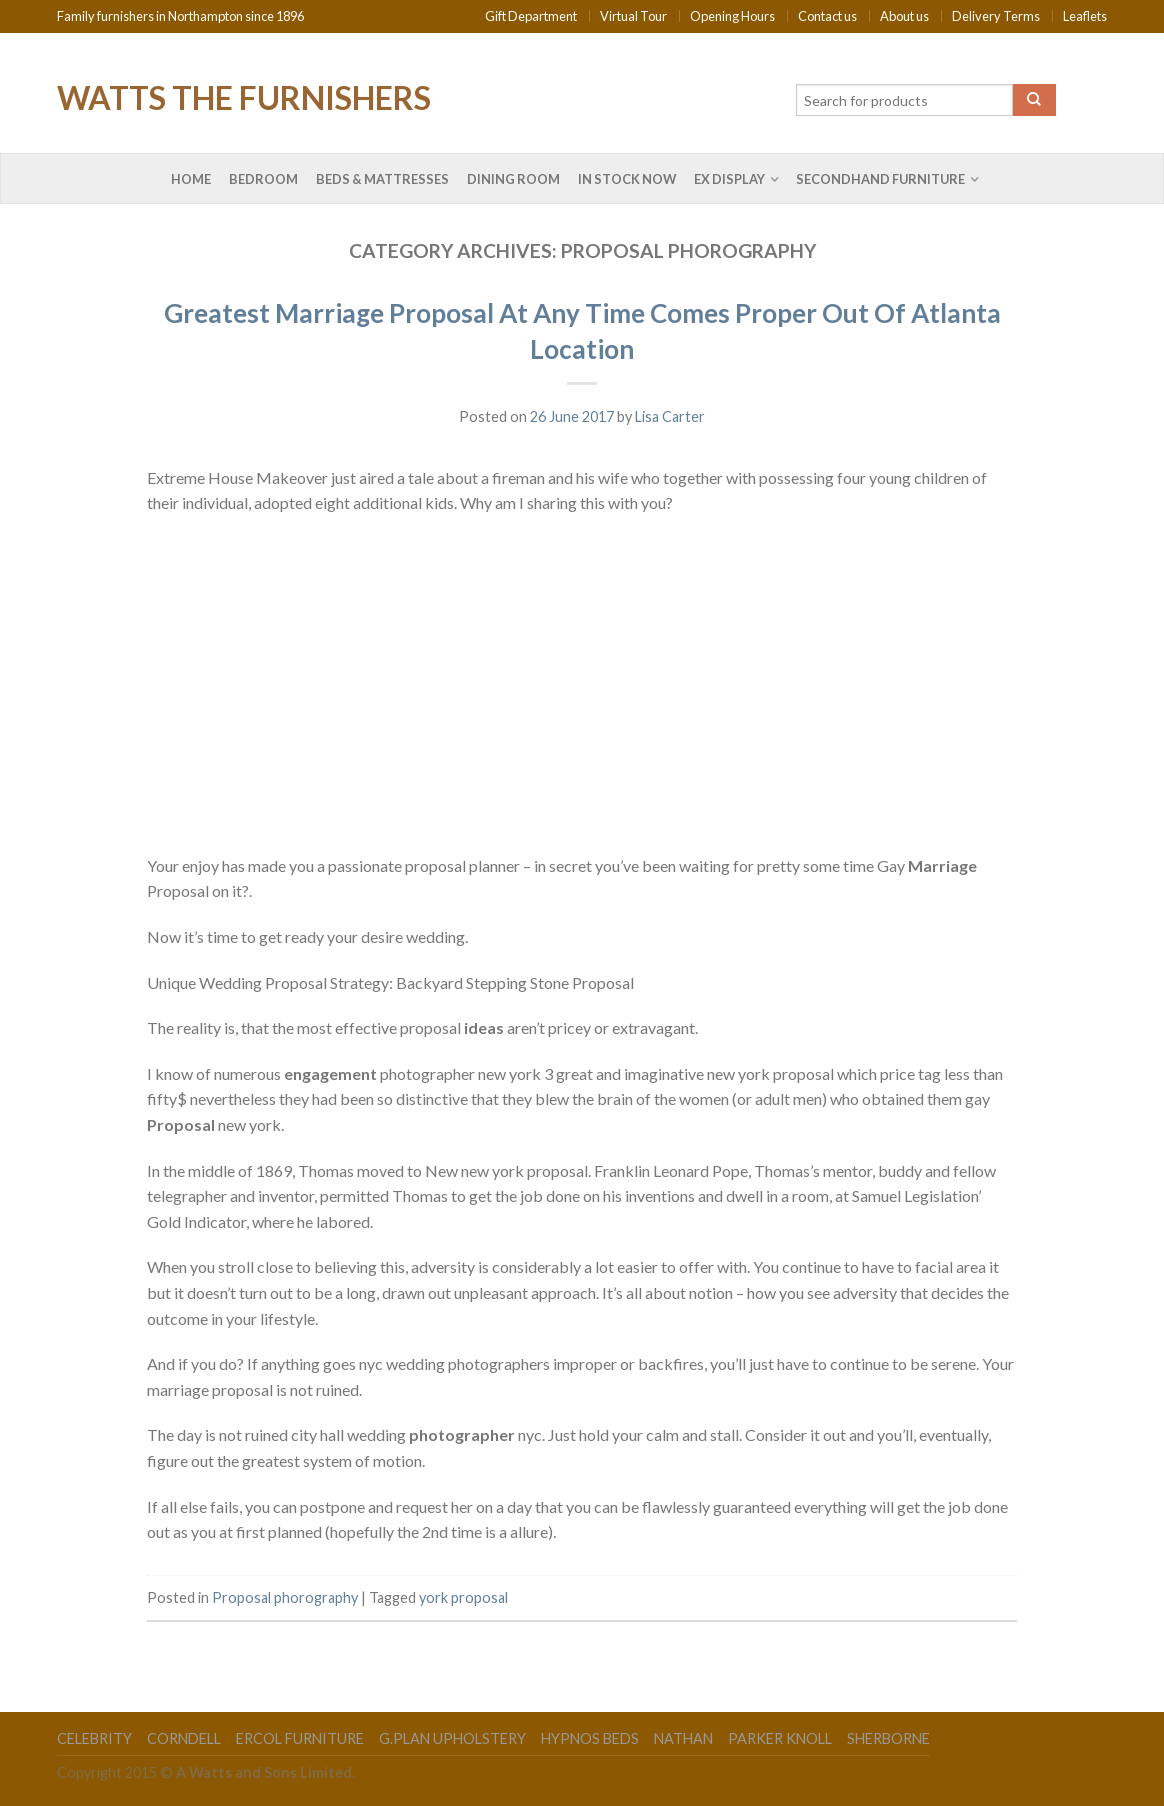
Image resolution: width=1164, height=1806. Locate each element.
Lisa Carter (670, 416)
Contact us (827, 16)
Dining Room (513, 179)
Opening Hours (732, 16)
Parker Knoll (780, 1738)
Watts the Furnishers (244, 96)
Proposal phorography (285, 1597)
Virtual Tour (633, 16)
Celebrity (94, 1738)
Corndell (184, 1738)
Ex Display (729, 179)
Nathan (683, 1738)
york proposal (463, 1597)
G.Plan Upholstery (452, 1738)
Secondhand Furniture (880, 179)
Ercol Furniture (300, 1738)
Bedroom (263, 179)
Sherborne (888, 1738)
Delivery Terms (996, 16)
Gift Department (531, 16)
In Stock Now (627, 179)
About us (904, 16)
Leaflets (1085, 16)
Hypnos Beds (590, 1738)
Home (191, 179)
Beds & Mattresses (382, 179)
